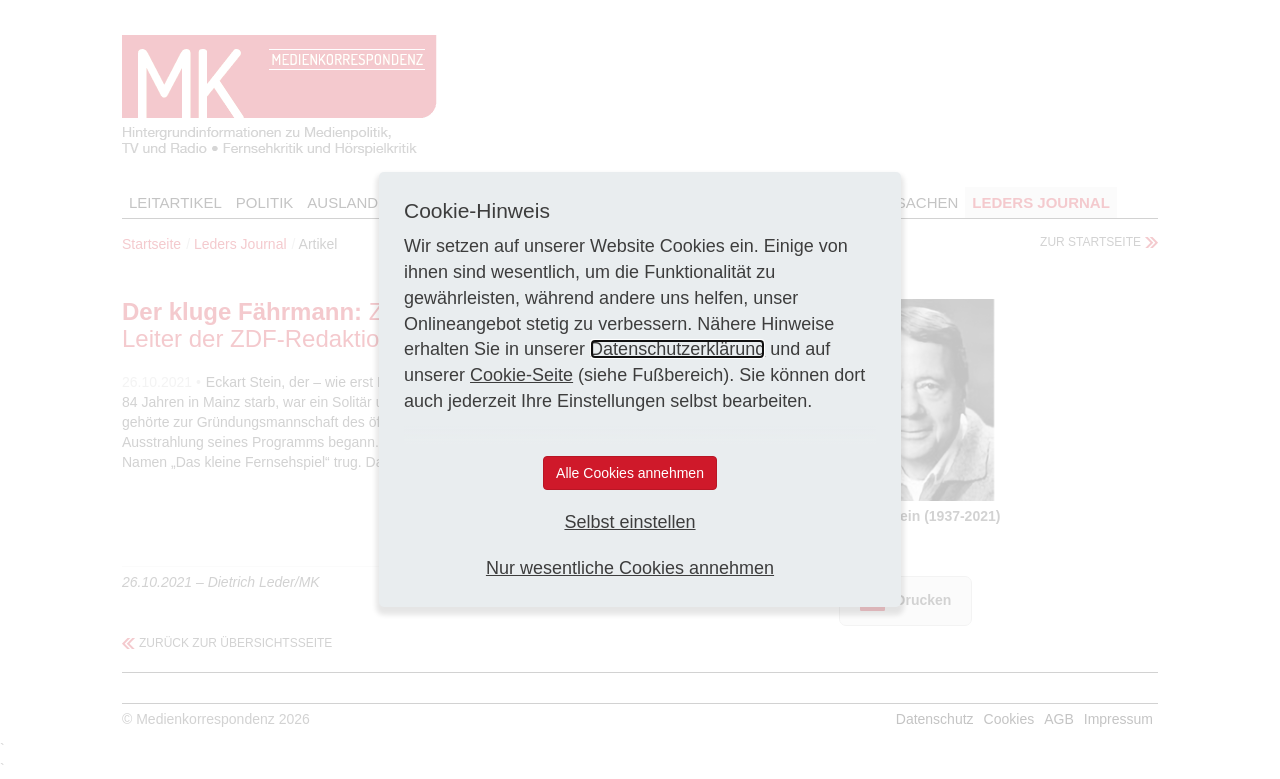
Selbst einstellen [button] (629, 522)
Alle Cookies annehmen (630, 473)
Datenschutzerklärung (677, 349)
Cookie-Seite (521, 375)
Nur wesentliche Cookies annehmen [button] (630, 568)
